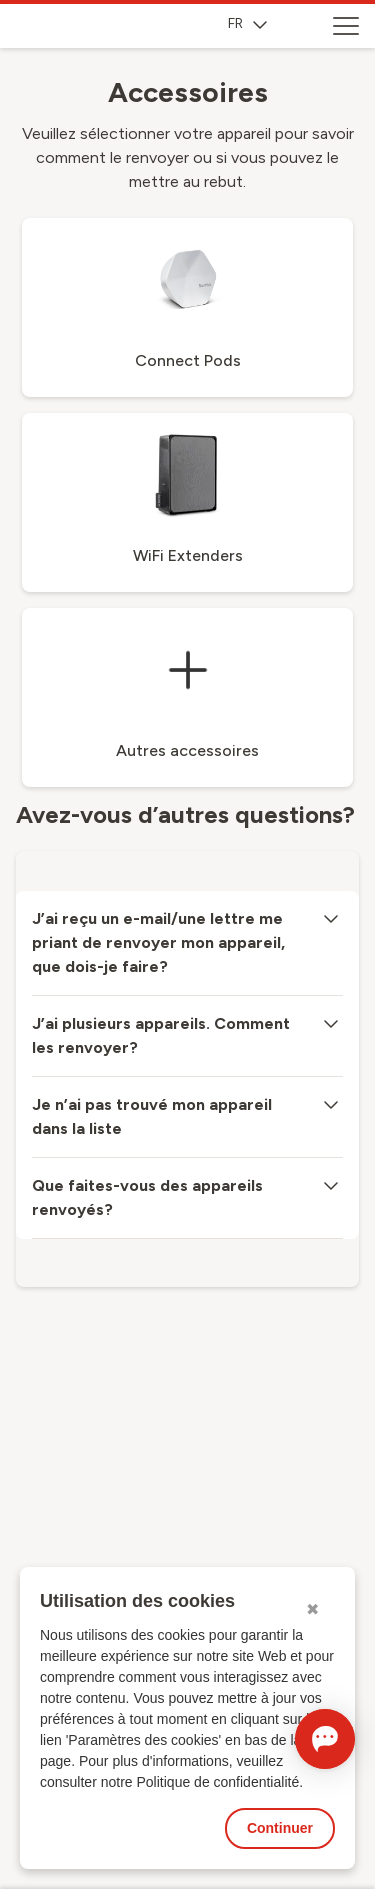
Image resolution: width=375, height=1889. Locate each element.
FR (247, 23)
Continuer (280, 1828)
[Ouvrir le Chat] (325, 1739)
